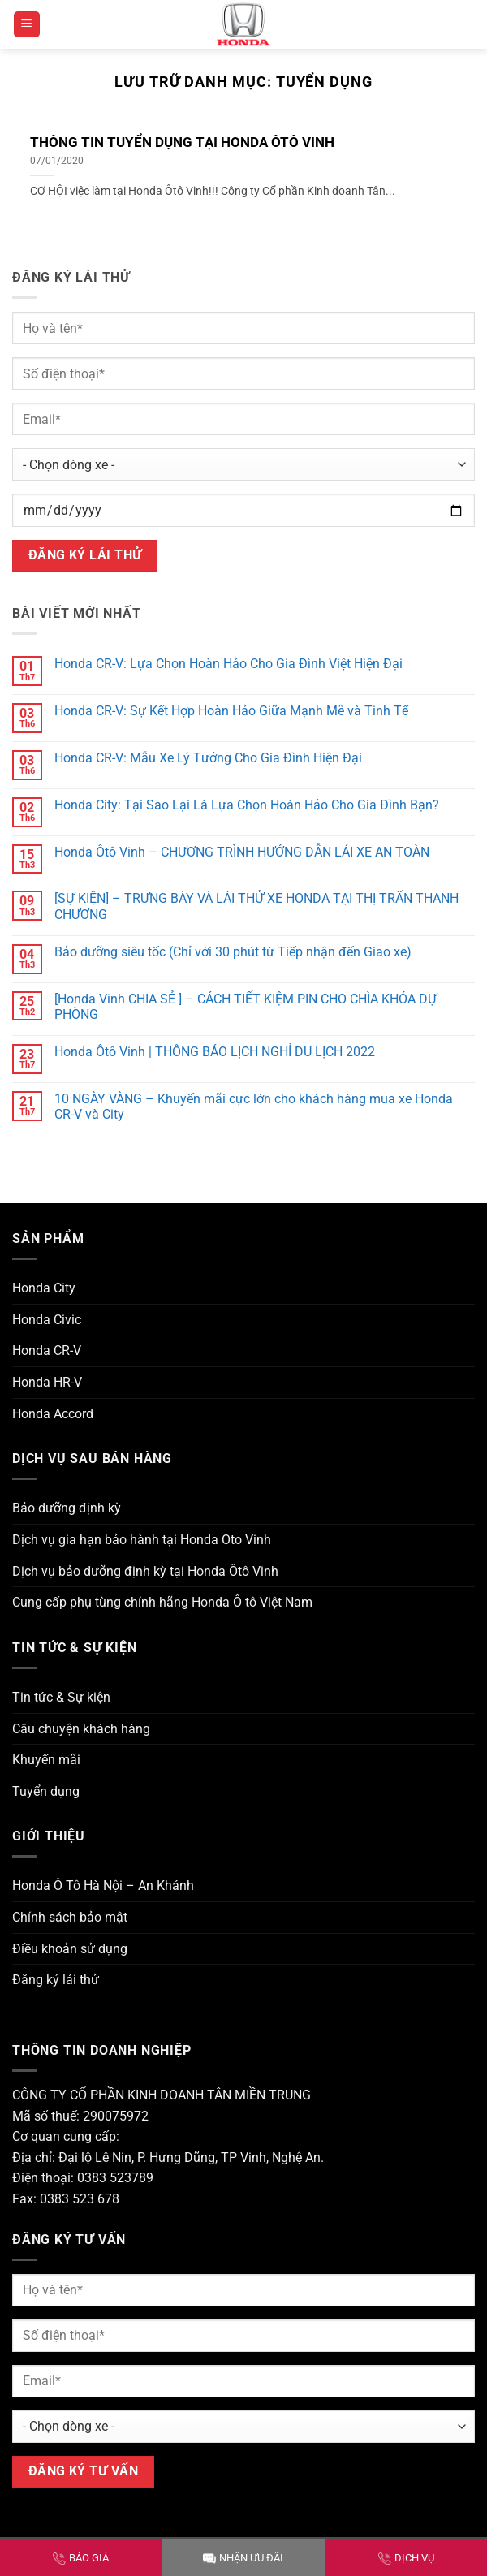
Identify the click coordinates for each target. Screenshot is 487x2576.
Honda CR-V (46, 1350)
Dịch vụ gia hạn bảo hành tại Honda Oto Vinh (141, 1539)
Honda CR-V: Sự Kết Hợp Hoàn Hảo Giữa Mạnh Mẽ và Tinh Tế (231, 710)
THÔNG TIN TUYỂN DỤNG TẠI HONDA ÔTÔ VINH (182, 142)
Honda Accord (52, 1414)
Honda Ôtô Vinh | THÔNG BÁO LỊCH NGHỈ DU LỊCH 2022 (214, 1051)
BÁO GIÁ (81, 2558)
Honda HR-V (47, 1382)
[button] (27, 24)
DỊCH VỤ (406, 2558)
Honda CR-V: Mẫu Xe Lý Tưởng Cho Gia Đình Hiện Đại (208, 758)
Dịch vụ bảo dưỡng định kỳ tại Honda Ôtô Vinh (145, 1571)
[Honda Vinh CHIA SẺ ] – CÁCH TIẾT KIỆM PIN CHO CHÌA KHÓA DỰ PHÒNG (245, 1006)
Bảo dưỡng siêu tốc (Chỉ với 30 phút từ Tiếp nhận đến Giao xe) (233, 952)
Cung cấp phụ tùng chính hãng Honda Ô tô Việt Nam (162, 1602)
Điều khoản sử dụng (69, 1949)
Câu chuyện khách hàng (81, 1729)
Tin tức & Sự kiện (61, 1697)
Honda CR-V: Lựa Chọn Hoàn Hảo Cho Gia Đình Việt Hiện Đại (228, 663)
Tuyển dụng (46, 1791)
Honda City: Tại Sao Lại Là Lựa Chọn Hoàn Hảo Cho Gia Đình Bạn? (246, 805)
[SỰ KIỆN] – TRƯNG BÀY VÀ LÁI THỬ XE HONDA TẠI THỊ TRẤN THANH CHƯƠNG (256, 906)
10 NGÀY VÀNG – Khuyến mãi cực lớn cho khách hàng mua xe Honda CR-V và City (253, 1106)
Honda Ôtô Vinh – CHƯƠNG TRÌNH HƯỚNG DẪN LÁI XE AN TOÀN (241, 852)
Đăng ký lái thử (55, 1979)
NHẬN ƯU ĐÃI (243, 2558)
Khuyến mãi (46, 1759)
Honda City (43, 1288)
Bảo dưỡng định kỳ (66, 1508)
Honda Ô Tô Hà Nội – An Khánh (103, 1885)
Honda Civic (46, 1319)
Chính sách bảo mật (69, 1917)
